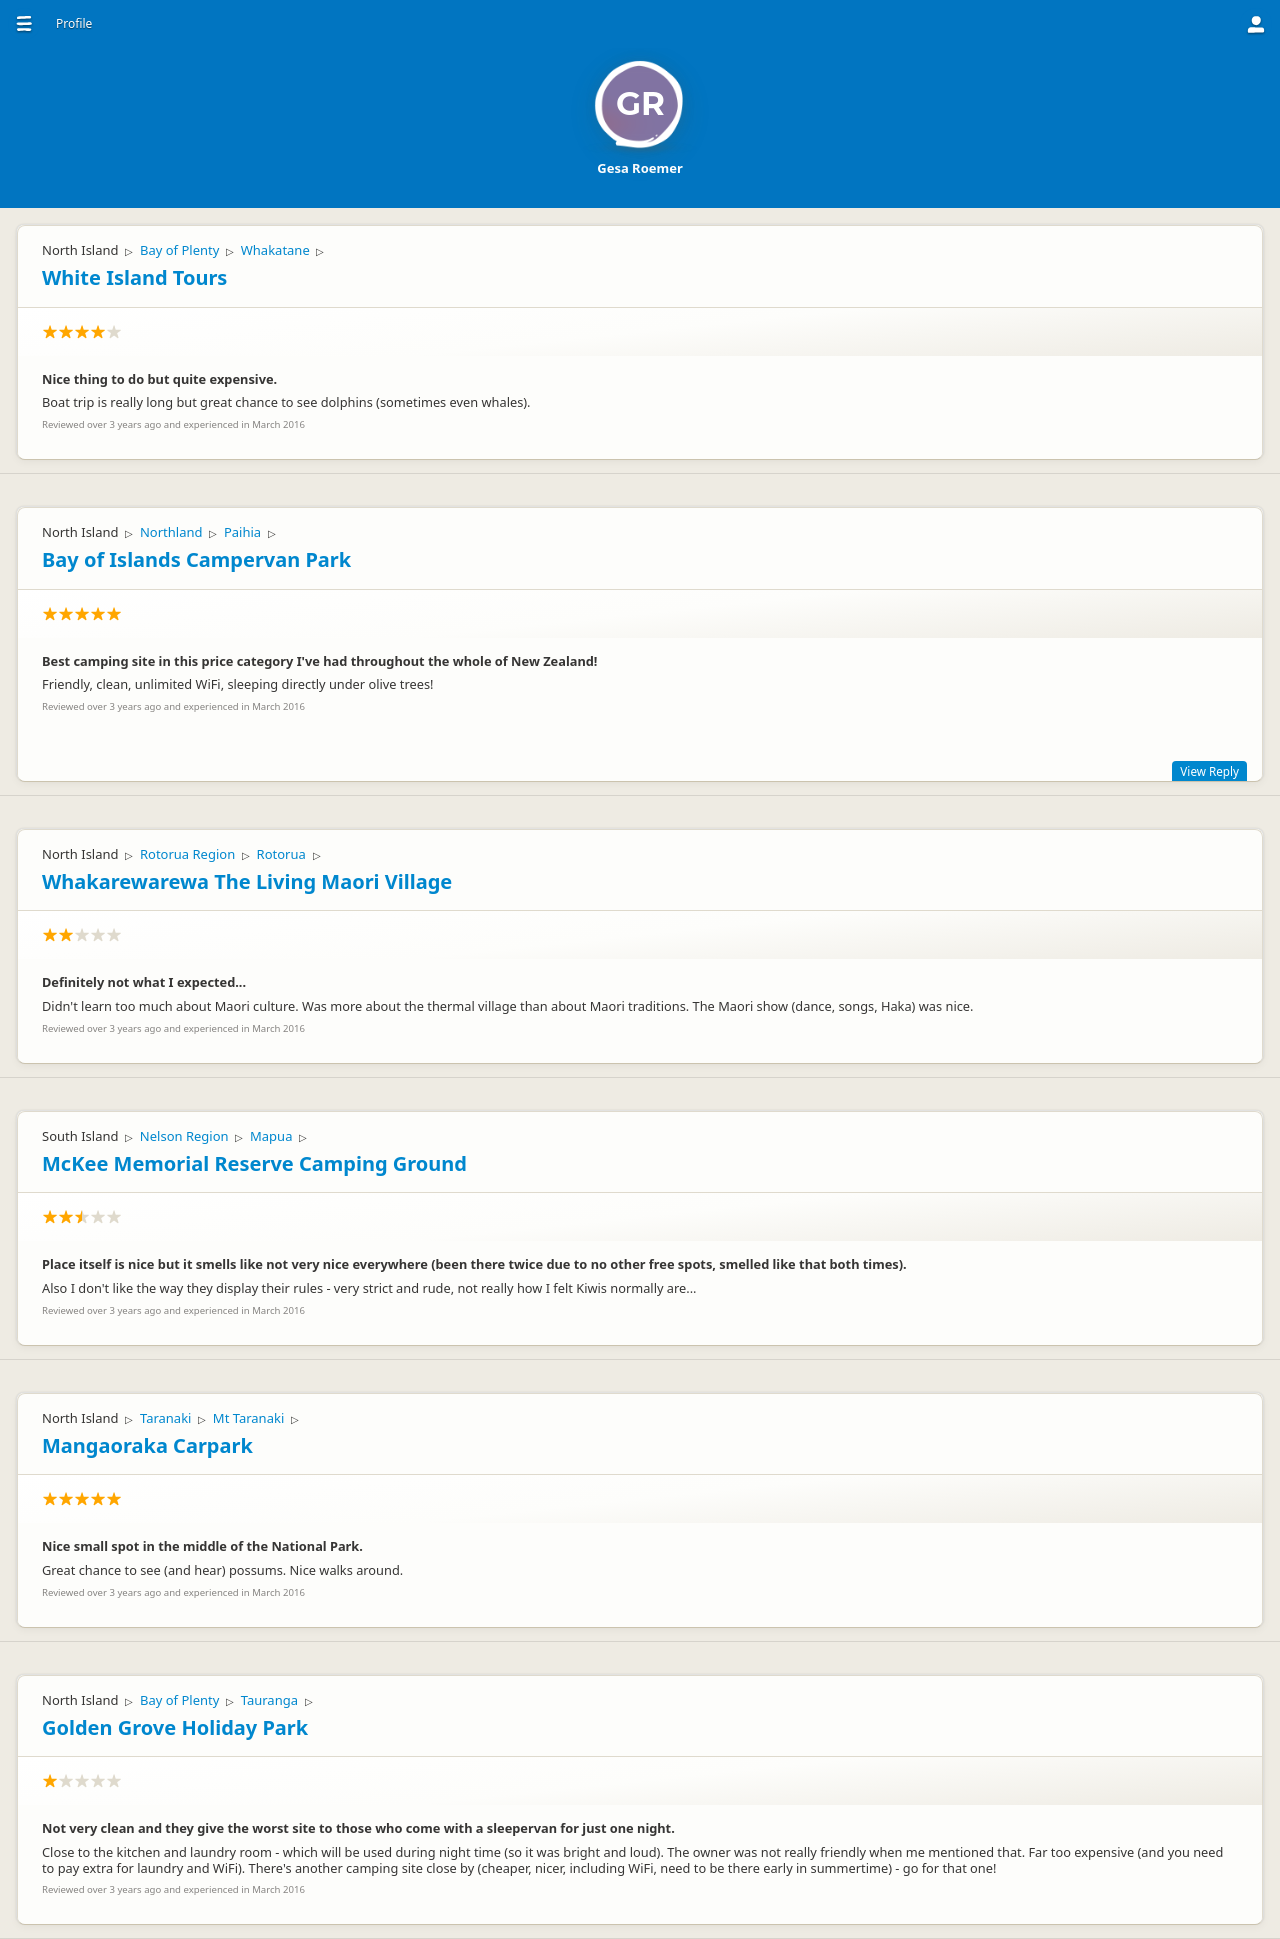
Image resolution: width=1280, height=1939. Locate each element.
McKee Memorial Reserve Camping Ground (254, 1163)
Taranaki (166, 1418)
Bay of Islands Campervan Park (196, 559)
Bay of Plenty (179, 250)
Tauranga (269, 1700)
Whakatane (275, 250)
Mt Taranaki (248, 1418)
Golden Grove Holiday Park (175, 1727)
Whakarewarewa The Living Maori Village (247, 881)
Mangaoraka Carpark (147, 1445)
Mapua (271, 1136)
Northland (171, 532)
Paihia (242, 532)
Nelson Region (184, 1136)
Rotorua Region (187, 854)
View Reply (1209, 771)
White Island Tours (134, 277)
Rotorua (281, 854)
